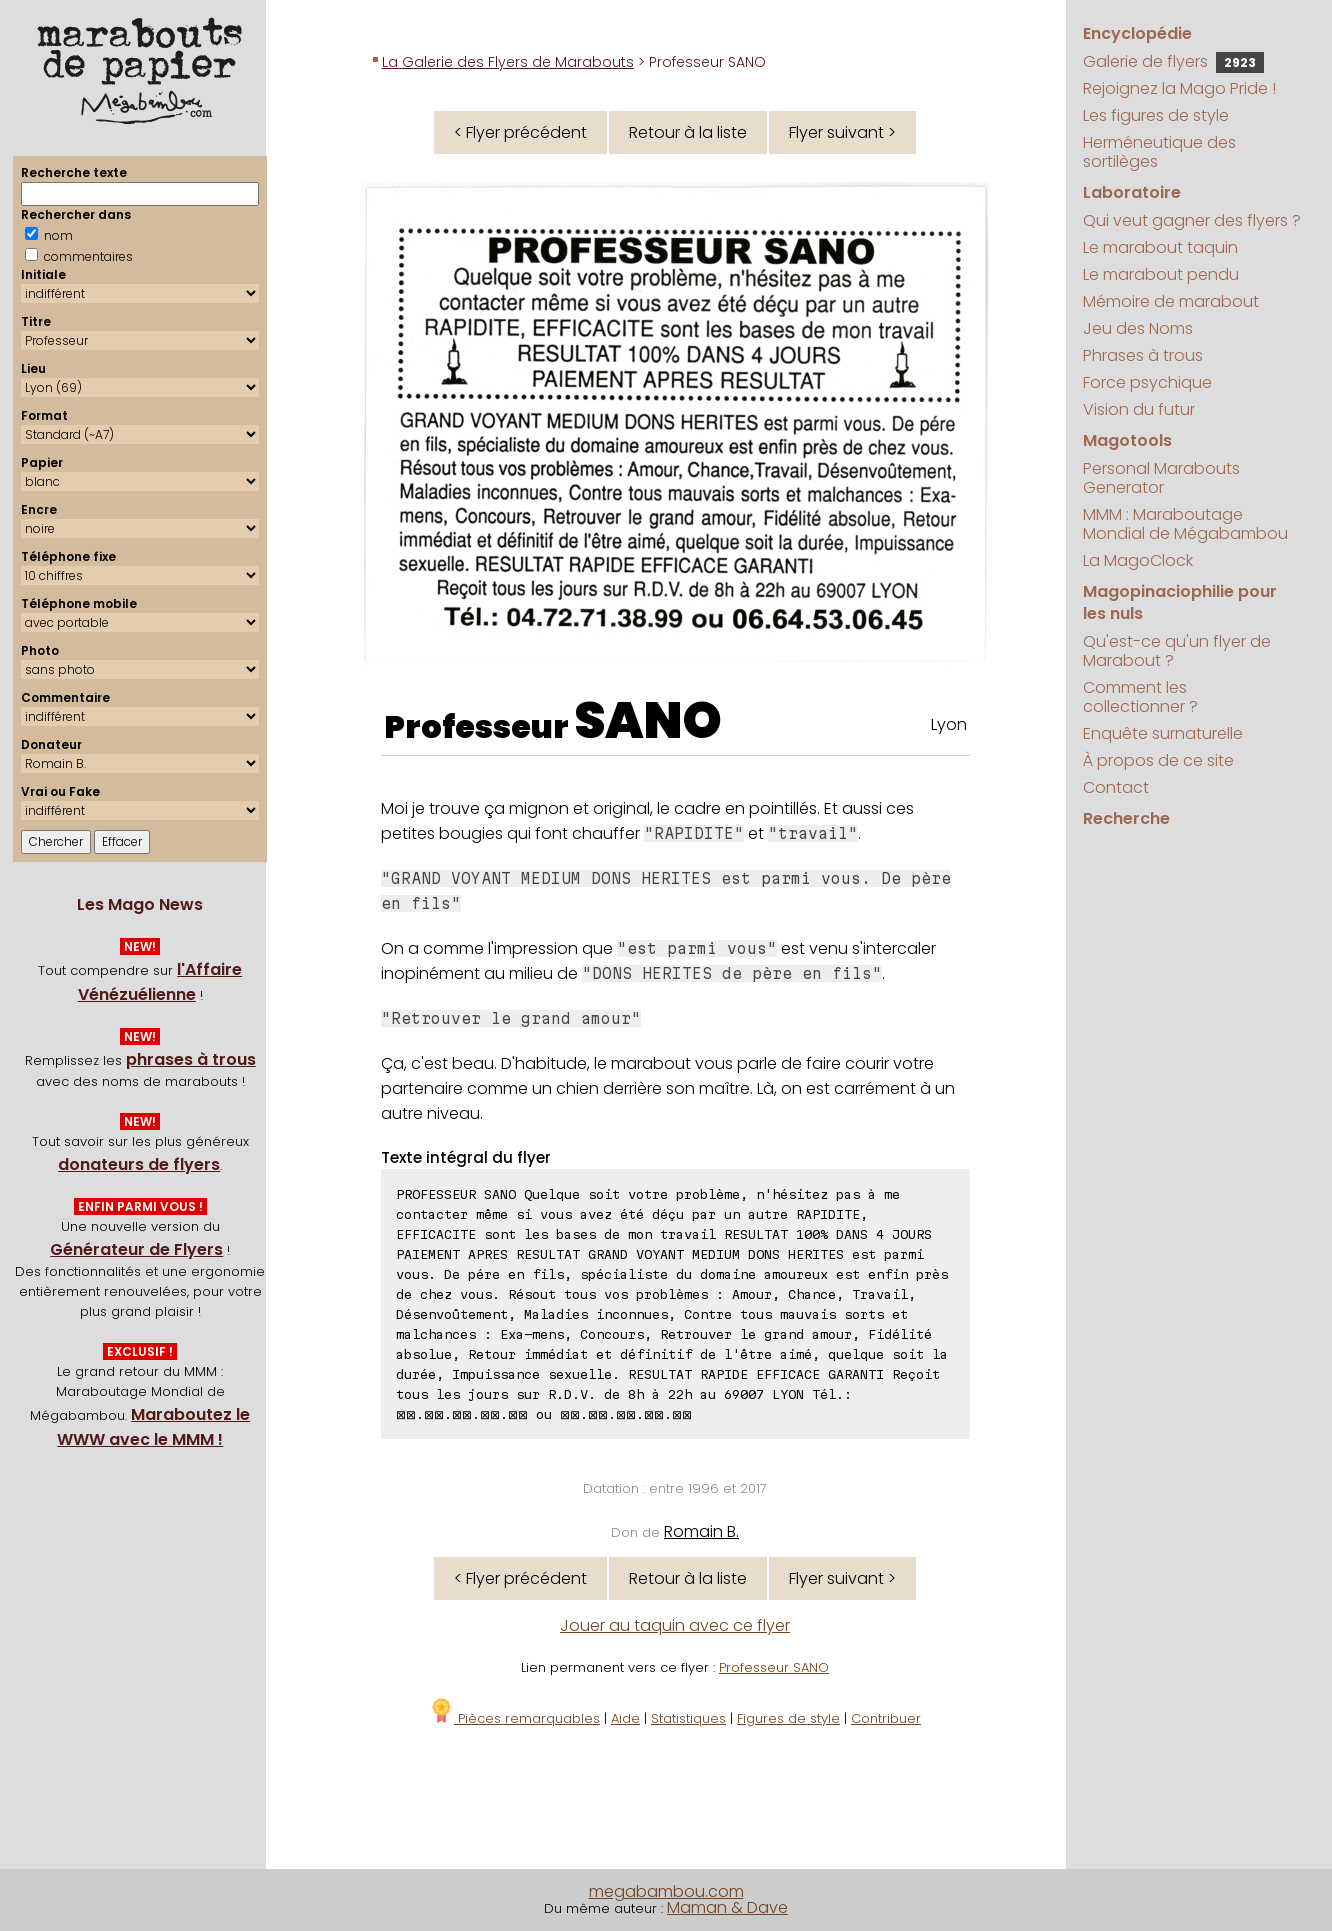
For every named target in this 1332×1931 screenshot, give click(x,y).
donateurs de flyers (139, 1164)
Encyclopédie (1137, 33)
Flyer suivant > (842, 132)
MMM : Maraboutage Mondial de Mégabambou (1185, 524)
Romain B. (701, 1531)
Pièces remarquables (514, 1718)
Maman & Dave (727, 1907)
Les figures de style (1156, 115)
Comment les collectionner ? (1140, 697)
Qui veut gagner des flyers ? (1192, 220)
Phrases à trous (1143, 355)
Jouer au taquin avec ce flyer (675, 1625)
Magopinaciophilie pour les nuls (1180, 602)
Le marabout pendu (1161, 274)
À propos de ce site (1158, 760)
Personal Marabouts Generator (1161, 478)
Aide (625, 1718)
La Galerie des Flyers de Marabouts (508, 62)
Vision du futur (1139, 409)
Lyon (949, 724)
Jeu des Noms (1138, 328)
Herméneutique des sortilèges (1159, 152)
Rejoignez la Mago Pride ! (1179, 88)
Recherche (1126, 818)
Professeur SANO (774, 1667)
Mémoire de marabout (1171, 301)
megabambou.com (666, 1891)
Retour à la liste (688, 132)
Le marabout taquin (1160, 247)
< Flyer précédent (520, 132)
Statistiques (688, 1718)
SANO (648, 721)
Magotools (1127, 440)
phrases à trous (191, 1059)
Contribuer (886, 1718)
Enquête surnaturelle (1163, 733)
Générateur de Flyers (136, 1249)
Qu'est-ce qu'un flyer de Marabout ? (1177, 651)
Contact (1116, 787)
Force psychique (1147, 382)
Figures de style (788, 1718)
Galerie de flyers (1173, 61)
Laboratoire (1132, 192)
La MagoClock (1138, 560)
